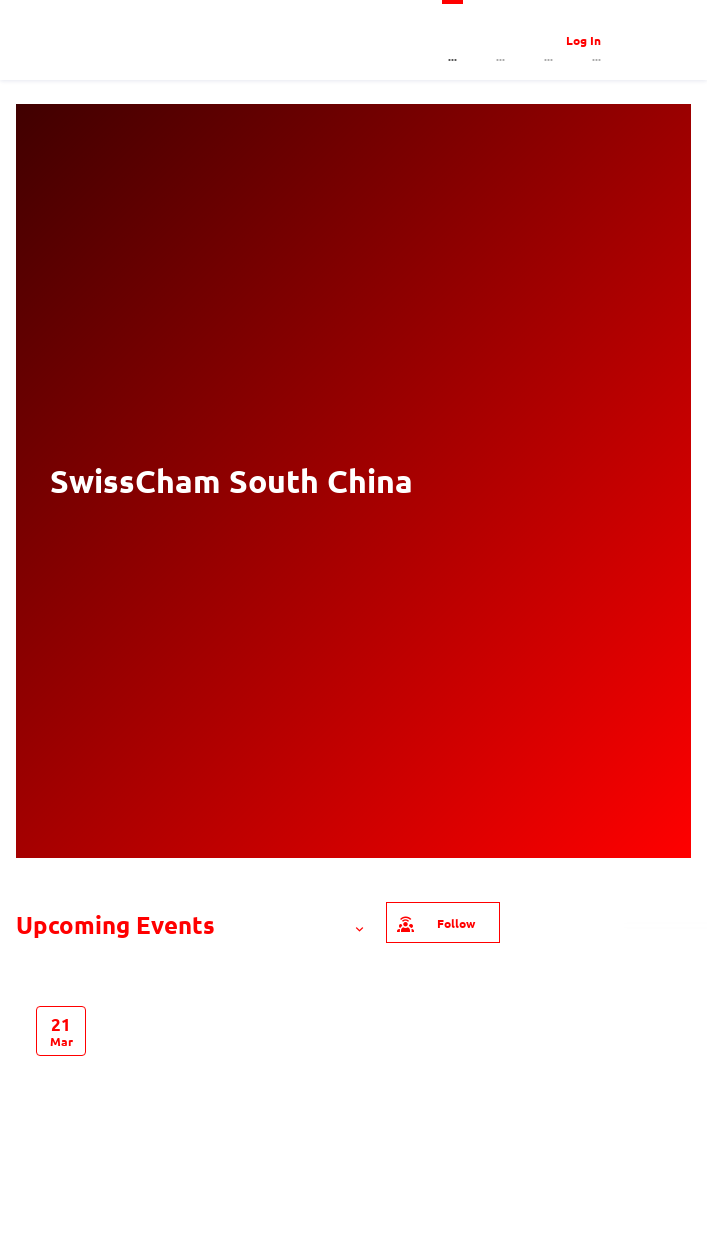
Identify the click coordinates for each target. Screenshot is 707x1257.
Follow (435, 922)
